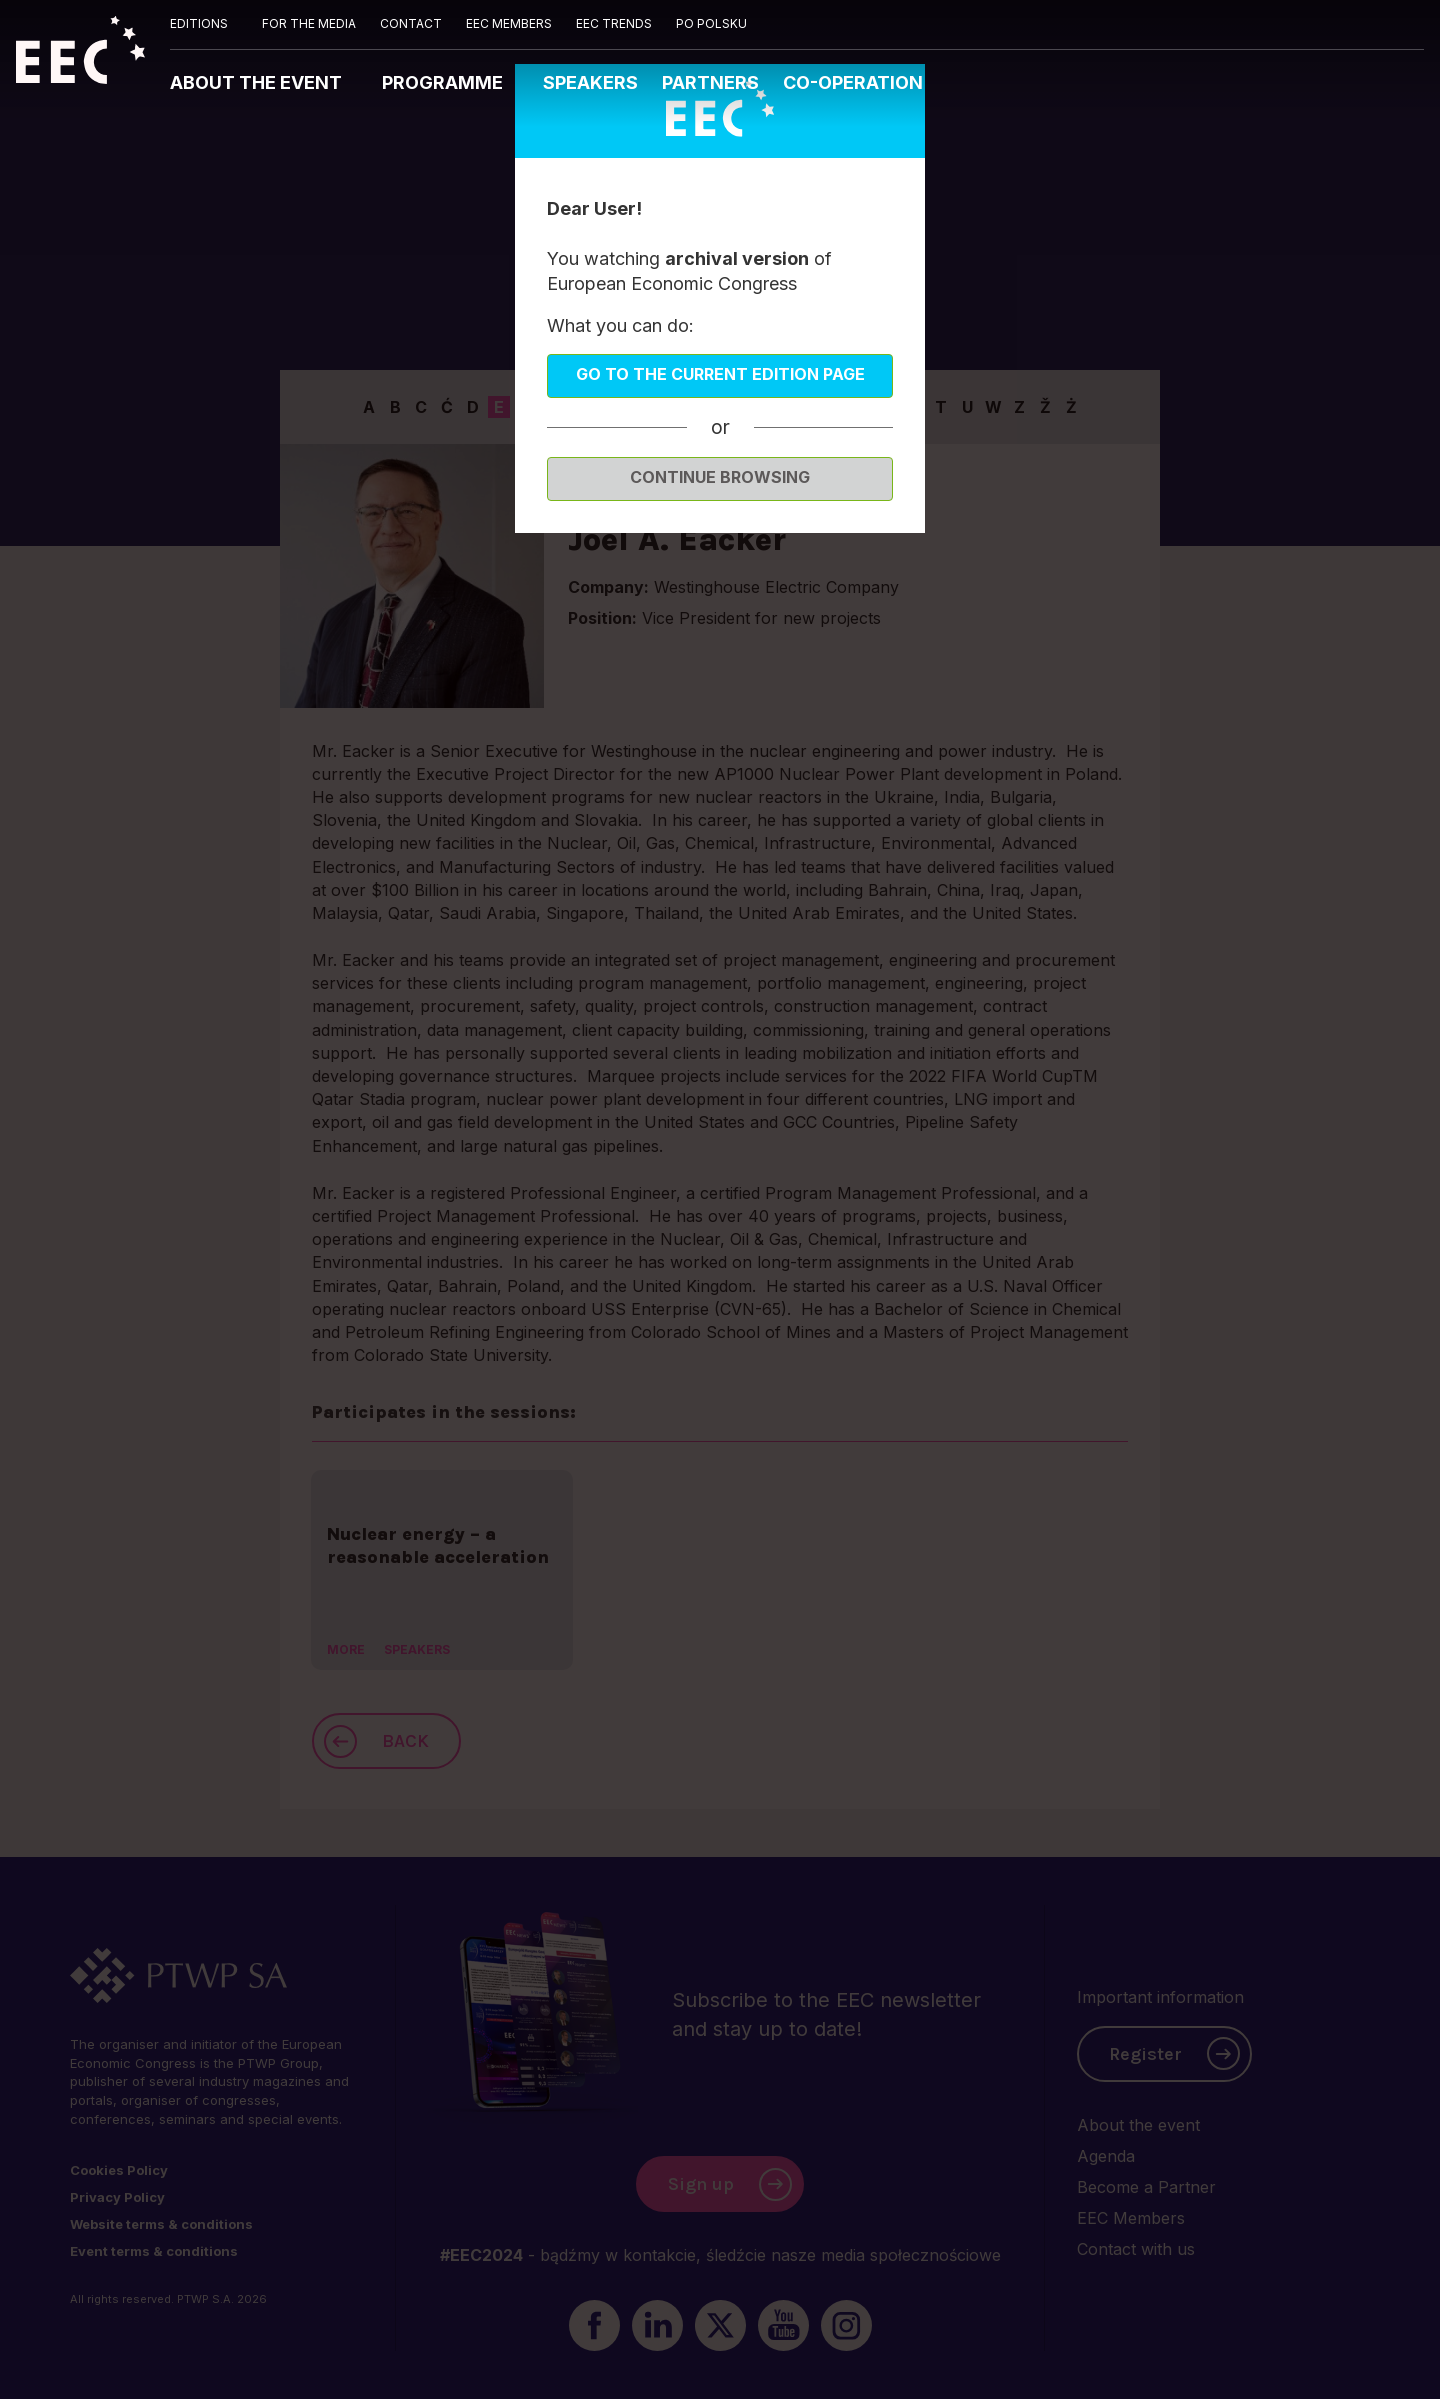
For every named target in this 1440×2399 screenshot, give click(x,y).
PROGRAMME (444, 82)
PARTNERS (710, 82)
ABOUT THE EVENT (258, 82)
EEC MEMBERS (509, 23)
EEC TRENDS (614, 23)
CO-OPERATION (853, 82)
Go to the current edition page (720, 374)
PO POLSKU (711, 23)
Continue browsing (720, 477)
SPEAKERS (590, 82)
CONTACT (411, 23)
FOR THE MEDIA (309, 23)
